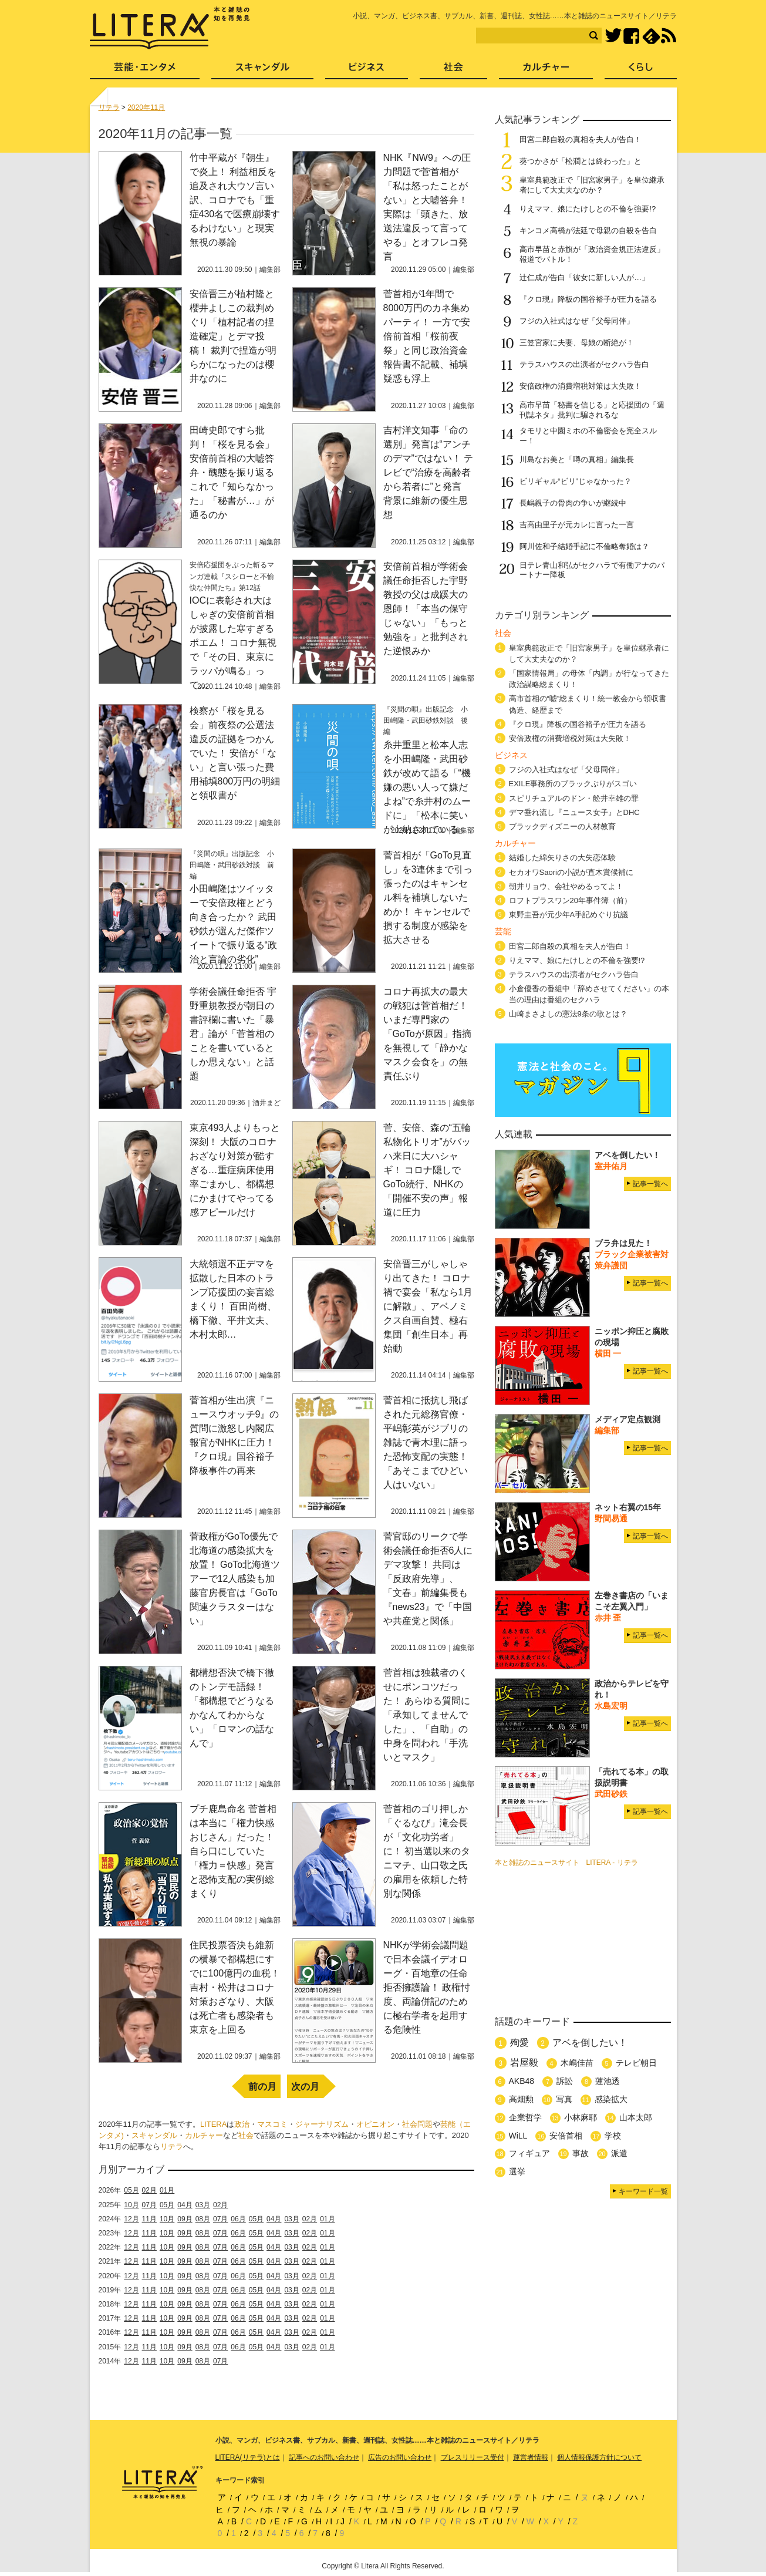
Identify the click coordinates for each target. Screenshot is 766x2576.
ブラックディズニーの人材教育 (566, 826)
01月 (167, 2190)
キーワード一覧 (643, 2191)
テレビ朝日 (636, 2062)
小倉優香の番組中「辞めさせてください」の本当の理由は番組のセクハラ (589, 994)
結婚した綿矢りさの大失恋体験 (562, 857)
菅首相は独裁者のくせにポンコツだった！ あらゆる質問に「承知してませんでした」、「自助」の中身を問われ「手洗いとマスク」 (426, 1715)
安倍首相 (565, 2135)
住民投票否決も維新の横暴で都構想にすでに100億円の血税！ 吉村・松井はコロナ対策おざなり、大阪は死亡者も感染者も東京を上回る (235, 1987)
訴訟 (564, 2081)
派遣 (619, 2153)
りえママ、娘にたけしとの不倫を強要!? (587, 208)
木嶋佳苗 (577, 2062)
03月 (202, 2205)
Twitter (613, 36)
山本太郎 (635, 2117)
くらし (641, 71)
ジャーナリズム (322, 2124)
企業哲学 (525, 2117)
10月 (131, 2205)
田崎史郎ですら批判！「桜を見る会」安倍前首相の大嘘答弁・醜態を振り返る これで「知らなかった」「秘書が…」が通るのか (232, 472)
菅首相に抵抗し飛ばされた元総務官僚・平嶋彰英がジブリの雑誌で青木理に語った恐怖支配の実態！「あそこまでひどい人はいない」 (425, 1442)
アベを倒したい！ (589, 2043)
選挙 (517, 2171)
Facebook (631, 36)
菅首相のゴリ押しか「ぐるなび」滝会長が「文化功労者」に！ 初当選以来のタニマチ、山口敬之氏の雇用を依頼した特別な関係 (426, 1851)
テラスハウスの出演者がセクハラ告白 (584, 364)
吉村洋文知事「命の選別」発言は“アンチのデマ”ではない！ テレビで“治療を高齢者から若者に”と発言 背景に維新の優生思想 (428, 472)
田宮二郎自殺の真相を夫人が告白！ (580, 139)
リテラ (171, 2146)
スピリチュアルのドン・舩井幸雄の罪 (574, 798)
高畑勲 (521, 2099)
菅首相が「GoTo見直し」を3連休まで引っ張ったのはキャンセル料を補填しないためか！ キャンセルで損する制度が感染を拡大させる (428, 897)
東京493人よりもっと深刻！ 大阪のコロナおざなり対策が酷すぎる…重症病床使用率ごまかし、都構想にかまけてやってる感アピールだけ (235, 1170)
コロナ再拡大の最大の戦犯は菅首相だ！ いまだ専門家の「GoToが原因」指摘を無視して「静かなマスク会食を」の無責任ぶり (427, 1033)
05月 (131, 2190)
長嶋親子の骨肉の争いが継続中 (572, 503)
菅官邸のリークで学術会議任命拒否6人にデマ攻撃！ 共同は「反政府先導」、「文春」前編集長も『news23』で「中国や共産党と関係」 (428, 1578)
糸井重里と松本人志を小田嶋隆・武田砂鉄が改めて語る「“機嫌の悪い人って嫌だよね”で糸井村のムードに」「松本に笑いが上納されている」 (427, 787)
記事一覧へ (650, 1184)
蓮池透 (607, 2081)
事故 (580, 2153)
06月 (238, 2219)
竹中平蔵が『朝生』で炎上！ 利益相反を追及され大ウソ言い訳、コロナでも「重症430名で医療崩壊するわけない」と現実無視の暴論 (235, 200)
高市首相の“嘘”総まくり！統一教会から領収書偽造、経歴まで (588, 704)
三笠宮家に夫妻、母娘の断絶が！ (576, 342)
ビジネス (366, 71)
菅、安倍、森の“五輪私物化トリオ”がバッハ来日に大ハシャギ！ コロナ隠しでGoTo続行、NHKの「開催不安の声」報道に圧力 (427, 1170)
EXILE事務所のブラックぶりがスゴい (573, 783)
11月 (149, 2219)
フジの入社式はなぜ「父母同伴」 (576, 320)
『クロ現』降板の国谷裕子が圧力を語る (588, 299)
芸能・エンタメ (145, 71)
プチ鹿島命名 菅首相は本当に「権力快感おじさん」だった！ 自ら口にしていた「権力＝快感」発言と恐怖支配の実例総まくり (233, 1851)
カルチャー (204, 2135)
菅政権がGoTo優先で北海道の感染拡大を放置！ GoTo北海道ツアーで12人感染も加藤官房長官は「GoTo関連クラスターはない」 (235, 1578)
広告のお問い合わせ (399, 2457)
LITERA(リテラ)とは (247, 2457)
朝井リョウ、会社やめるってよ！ (566, 886)
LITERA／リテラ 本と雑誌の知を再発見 (170, 28)
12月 (131, 2219)
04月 (184, 2205)
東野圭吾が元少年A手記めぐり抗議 (569, 914)
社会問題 (417, 2124)
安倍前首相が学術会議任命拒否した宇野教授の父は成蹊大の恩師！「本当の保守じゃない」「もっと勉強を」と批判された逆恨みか (425, 608)
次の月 (305, 2087)
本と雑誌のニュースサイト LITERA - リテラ (566, 1862)
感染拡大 (611, 2099)
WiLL (518, 2135)
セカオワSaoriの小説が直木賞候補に (571, 872)
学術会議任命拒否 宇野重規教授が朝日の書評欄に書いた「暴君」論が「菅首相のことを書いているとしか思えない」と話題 (233, 1033)
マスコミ (272, 2124)
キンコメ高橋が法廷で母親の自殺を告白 (588, 230)
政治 (241, 2124)
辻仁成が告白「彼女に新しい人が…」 (584, 277)
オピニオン (375, 2124)
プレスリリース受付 (472, 2457)
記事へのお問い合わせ (324, 2457)
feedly (651, 36)
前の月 (262, 2087)
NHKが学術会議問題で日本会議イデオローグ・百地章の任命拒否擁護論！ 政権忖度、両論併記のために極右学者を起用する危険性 (426, 1987)
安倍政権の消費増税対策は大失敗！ (584, 386)
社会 (246, 2135)
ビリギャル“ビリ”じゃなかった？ (575, 481)
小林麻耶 (580, 2117)
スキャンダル (154, 2135)
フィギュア (529, 2153)
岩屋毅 (524, 2062)
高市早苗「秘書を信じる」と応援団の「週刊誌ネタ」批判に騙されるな (591, 409)
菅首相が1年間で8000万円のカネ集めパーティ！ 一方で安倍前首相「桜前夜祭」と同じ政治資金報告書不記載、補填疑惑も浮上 (426, 336)
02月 (149, 2190)
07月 (149, 2205)
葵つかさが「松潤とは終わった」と (580, 161)
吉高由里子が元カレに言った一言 (576, 524)
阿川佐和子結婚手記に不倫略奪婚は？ (584, 546)
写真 (564, 2099)
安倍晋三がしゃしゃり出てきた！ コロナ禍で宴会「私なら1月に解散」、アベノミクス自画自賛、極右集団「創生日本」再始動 (428, 1306)
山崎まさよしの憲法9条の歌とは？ (568, 1013)
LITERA (213, 2124)
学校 (613, 2135)
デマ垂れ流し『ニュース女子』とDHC (574, 812)
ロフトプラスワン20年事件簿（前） (570, 900)
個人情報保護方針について (599, 2457)
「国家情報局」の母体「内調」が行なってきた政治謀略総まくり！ (589, 679)
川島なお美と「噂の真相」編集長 (576, 459)
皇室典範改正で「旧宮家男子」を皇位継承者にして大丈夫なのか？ (591, 185)
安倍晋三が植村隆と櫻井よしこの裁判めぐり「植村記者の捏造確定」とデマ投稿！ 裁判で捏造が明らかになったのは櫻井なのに (233, 336)
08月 (202, 2219)
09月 (184, 2219)
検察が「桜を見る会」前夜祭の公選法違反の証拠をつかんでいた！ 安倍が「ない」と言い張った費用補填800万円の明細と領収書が (235, 753)
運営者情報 (530, 2457)
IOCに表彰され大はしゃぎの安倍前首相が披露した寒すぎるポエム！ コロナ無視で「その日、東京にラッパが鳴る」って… (233, 642)
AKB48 (522, 2081)
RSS (668, 36)
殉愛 (519, 2043)
